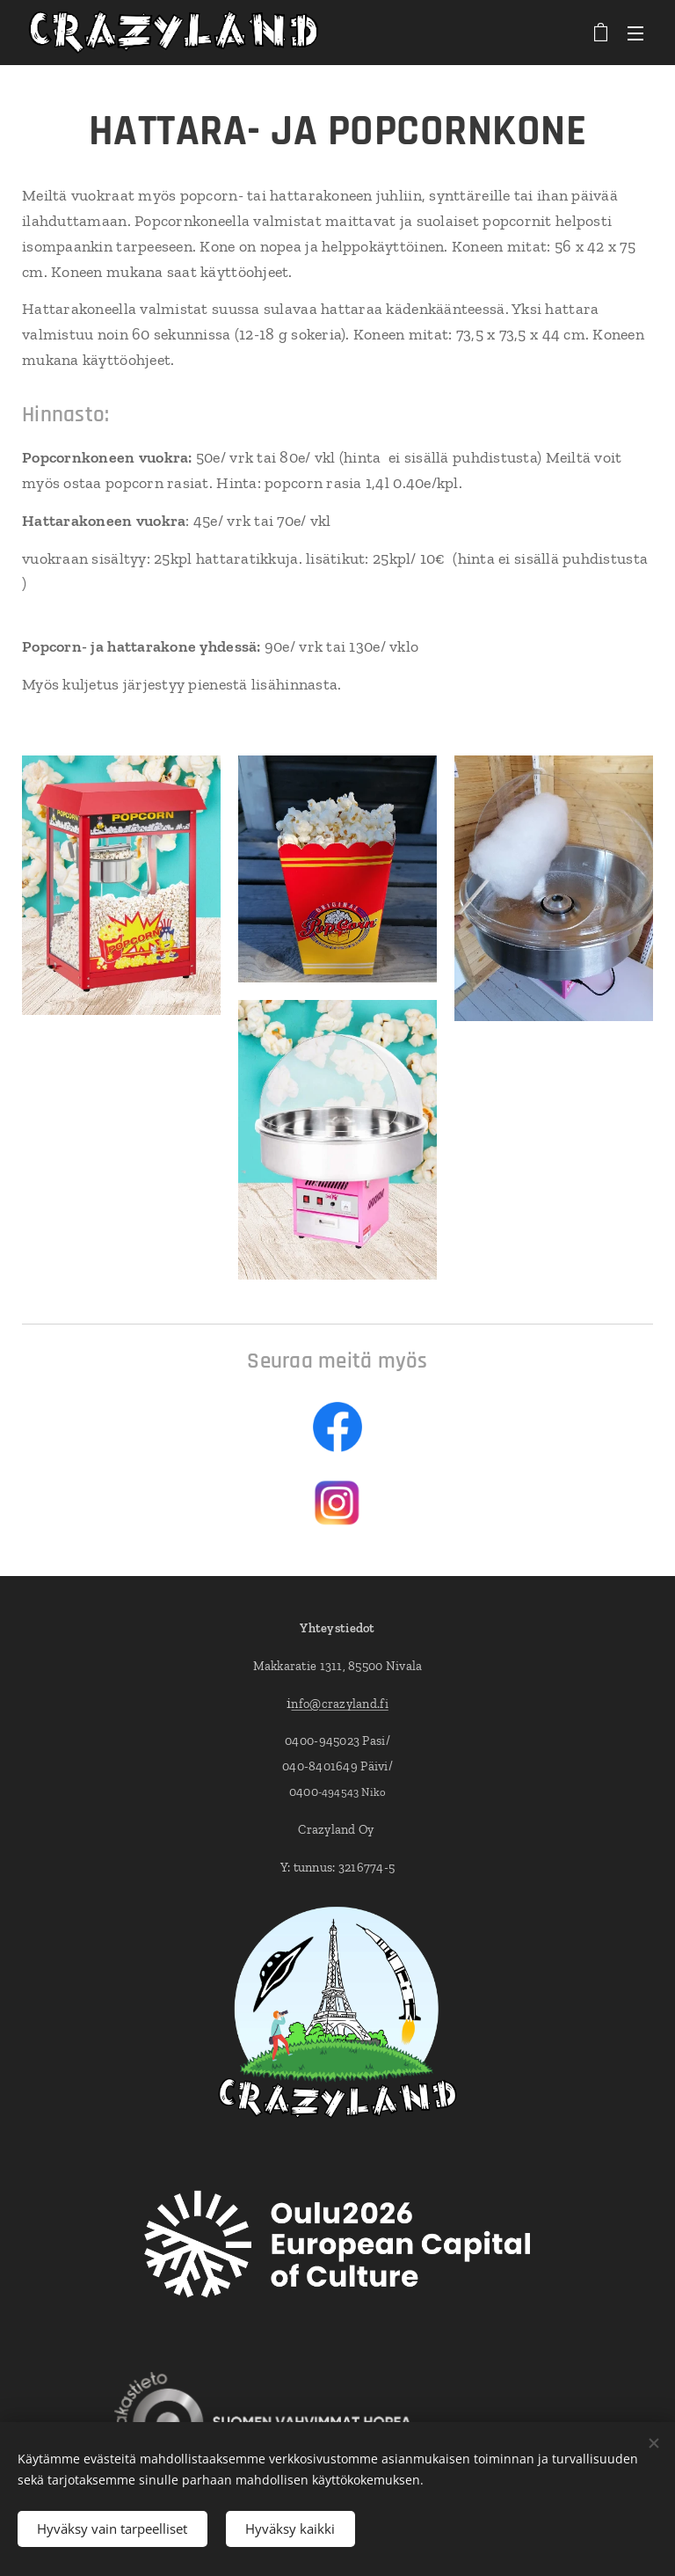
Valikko (635, 33)
